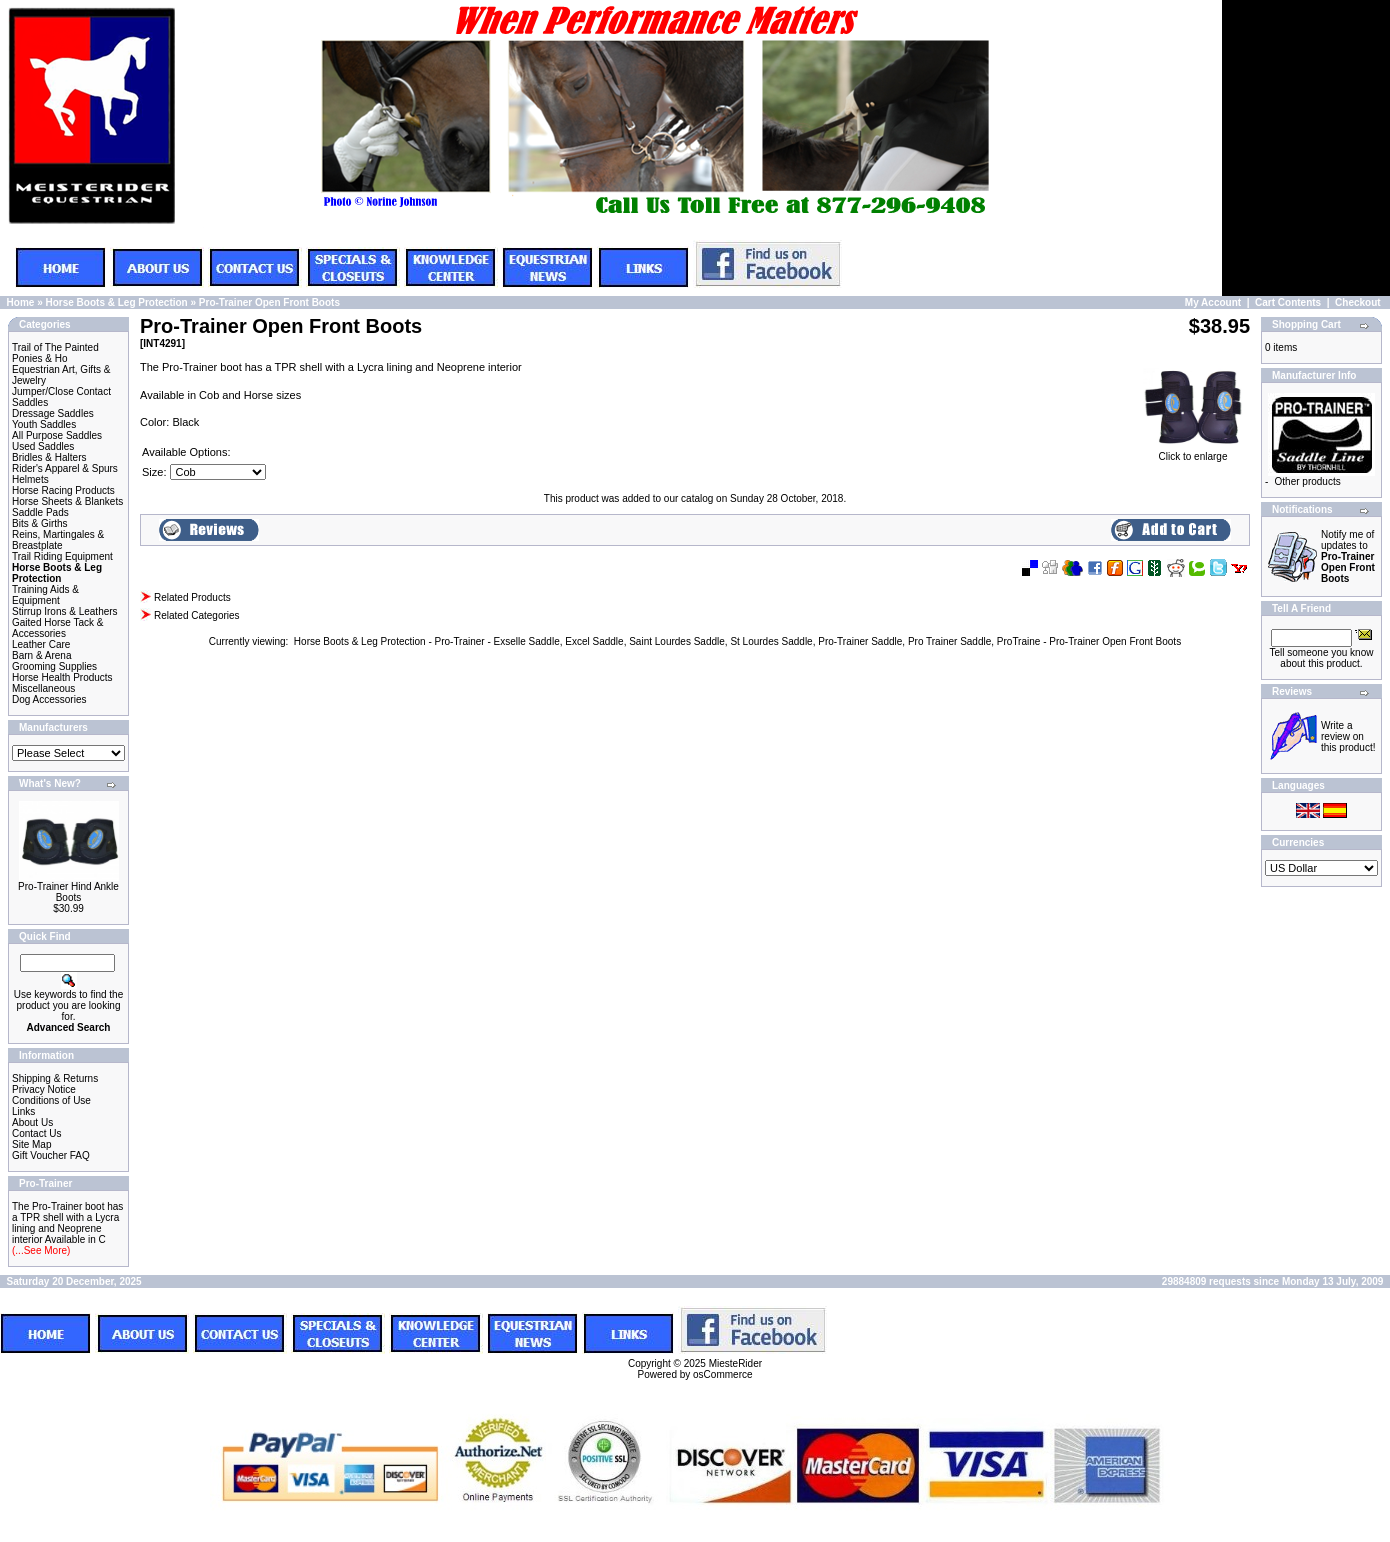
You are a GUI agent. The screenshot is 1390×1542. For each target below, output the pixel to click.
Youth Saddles (44, 424)
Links (23, 1111)
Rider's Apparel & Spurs (65, 468)
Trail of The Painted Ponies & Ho (55, 353)
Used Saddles (43, 446)
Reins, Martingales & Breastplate (58, 540)
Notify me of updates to (1348, 556)
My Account (1213, 302)
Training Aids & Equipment (45, 595)
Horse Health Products (62, 677)
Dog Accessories (49, 699)
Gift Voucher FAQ (51, 1155)
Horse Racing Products (63, 490)
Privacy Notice (44, 1089)
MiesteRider (735, 1363)
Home (21, 302)
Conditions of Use (51, 1100)
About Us (32, 1122)
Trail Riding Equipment (62, 556)
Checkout (1358, 302)
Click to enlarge (1193, 452)
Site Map (31, 1144)
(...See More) (41, 1250)
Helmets (30, 479)
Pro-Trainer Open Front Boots (269, 302)
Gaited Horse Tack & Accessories (58, 628)
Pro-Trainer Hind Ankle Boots (68, 892)
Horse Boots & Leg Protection (116, 302)
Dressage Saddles (53, 413)
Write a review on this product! (1348, 736)
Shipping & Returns (55, 1078)
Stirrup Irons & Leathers (65, 611)
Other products (1308, 481)
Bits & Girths (40, 523)
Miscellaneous (43, 688)
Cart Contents (1288, 302)
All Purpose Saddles (57, 435)
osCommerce (722, 1374)
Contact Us (36, 1133)
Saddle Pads (40, 512)
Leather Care (41, 644)
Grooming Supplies (54, 666)
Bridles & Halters (49, 457)
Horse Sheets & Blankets (67, 501)
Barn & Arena (41, 655)
